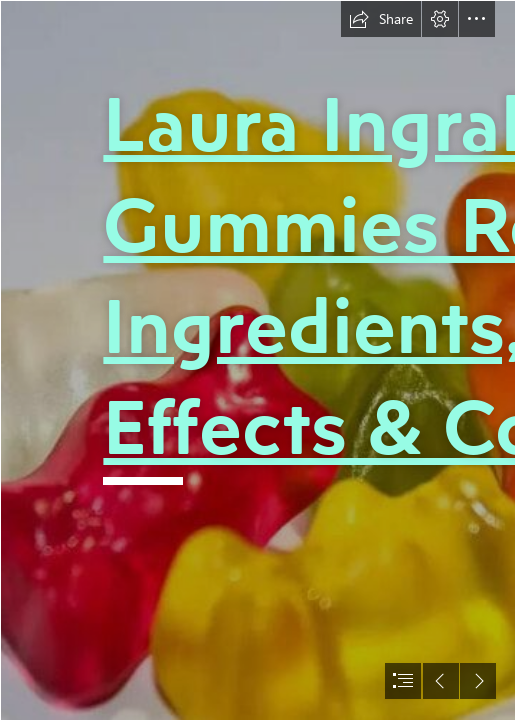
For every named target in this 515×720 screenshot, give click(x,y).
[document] (257, 360)
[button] (381, 19)
